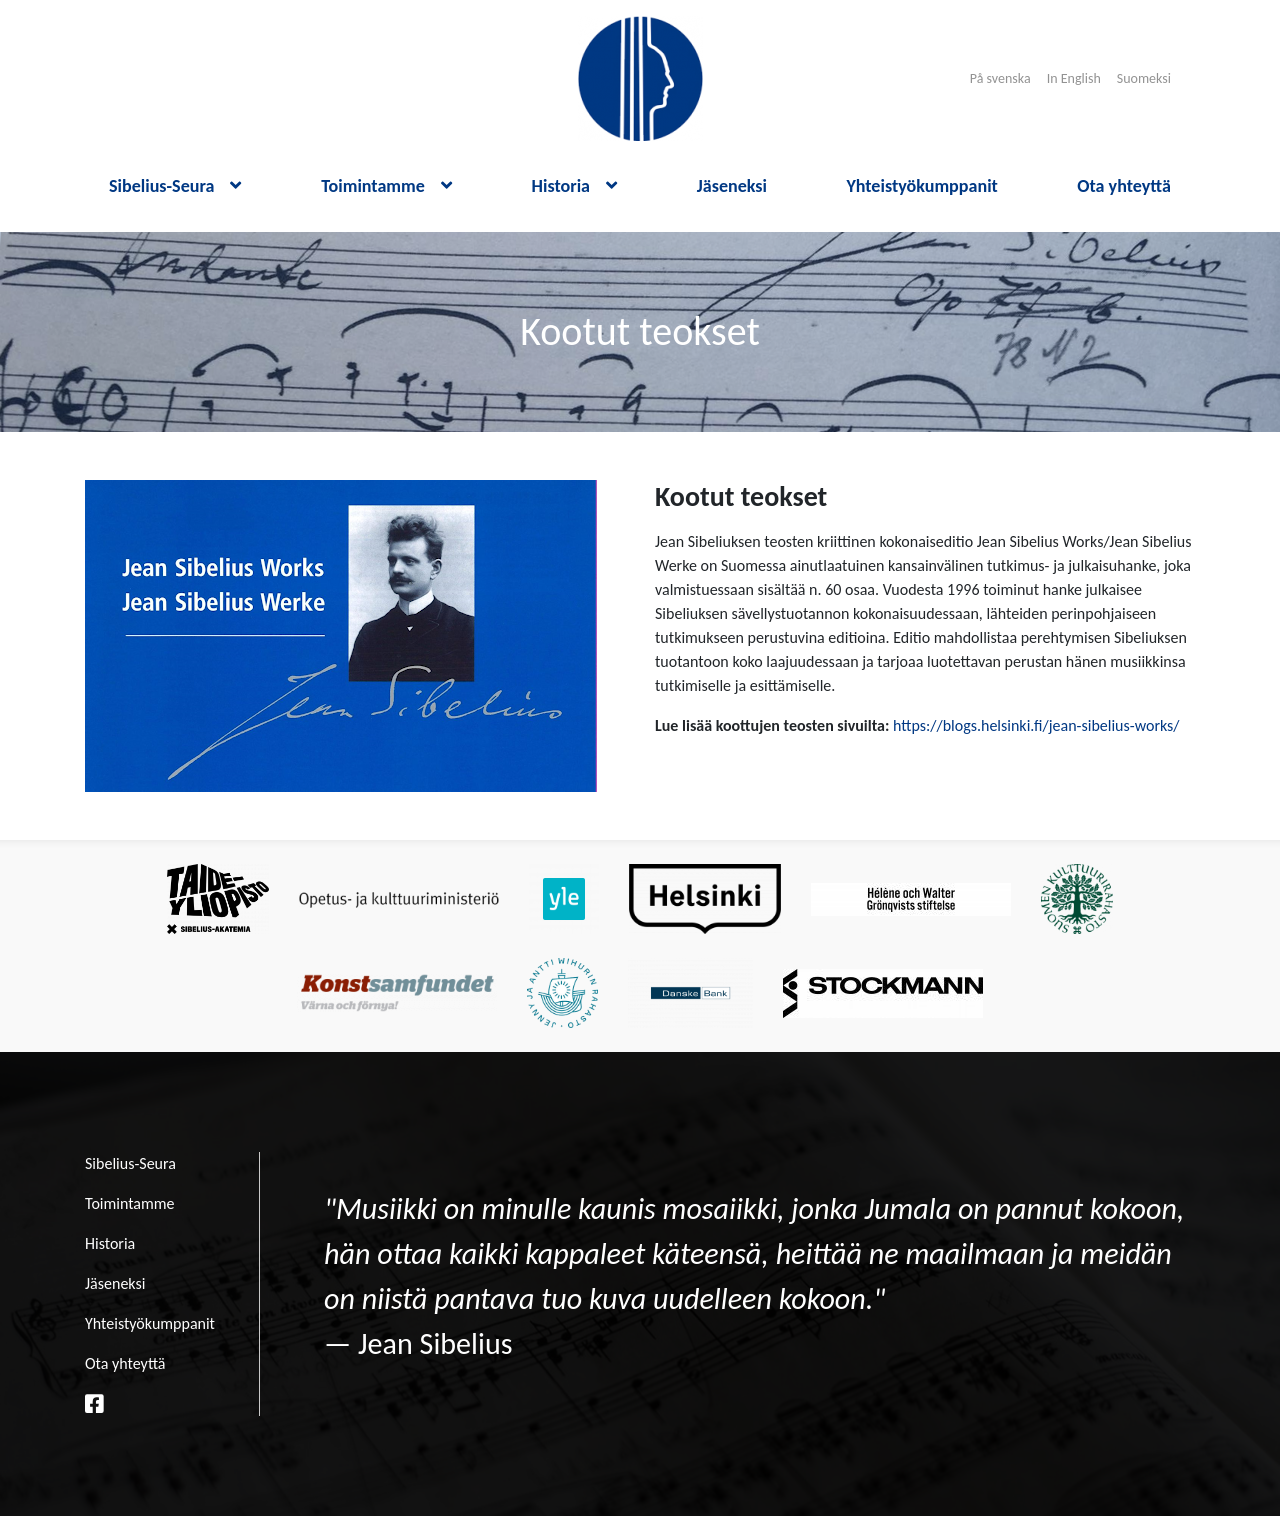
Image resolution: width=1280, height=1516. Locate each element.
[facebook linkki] (94, 1403)
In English (1074, 78)
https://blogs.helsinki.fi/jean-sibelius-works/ (1036, 725)
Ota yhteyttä (1124, 186)
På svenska (1000, 78)
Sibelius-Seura (175, 186)
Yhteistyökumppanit (921, 186)
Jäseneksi (732, 186)
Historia (575, 186)
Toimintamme (386, 186)
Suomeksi (1144, 78)
